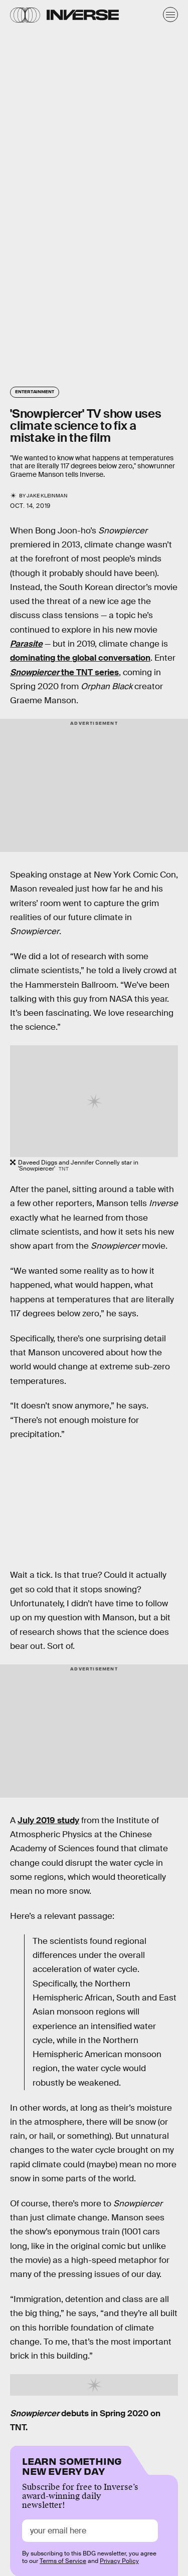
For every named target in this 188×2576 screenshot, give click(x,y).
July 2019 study (48, 1820)
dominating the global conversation (80, 658)
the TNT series (64, 672)
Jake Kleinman (47, 495)
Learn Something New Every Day (72, 2465)
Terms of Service (63, 2561)
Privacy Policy (119, 2561)
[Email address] (90, 2530)
